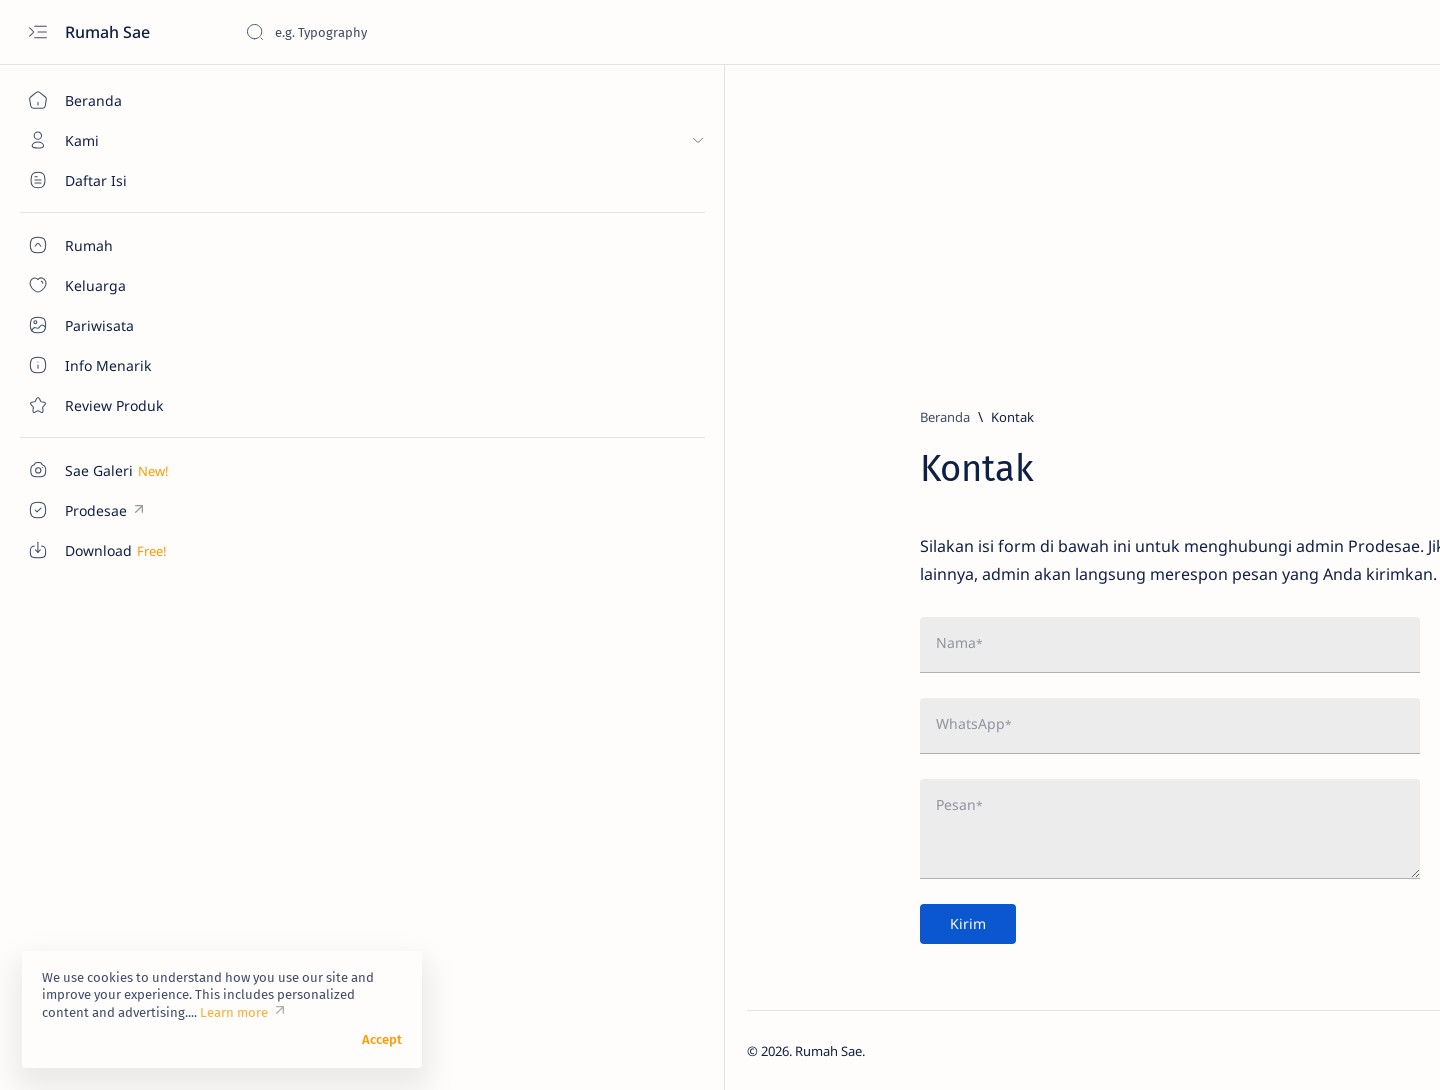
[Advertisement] (835, 227)
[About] (115, 180)
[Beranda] (115, 100)
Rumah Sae (109, 32)
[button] (1349, 1050)
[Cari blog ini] (395, 32)
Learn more (234, 1025)
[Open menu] (37, 32)
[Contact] (115, 405)
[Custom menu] (115, 470)
